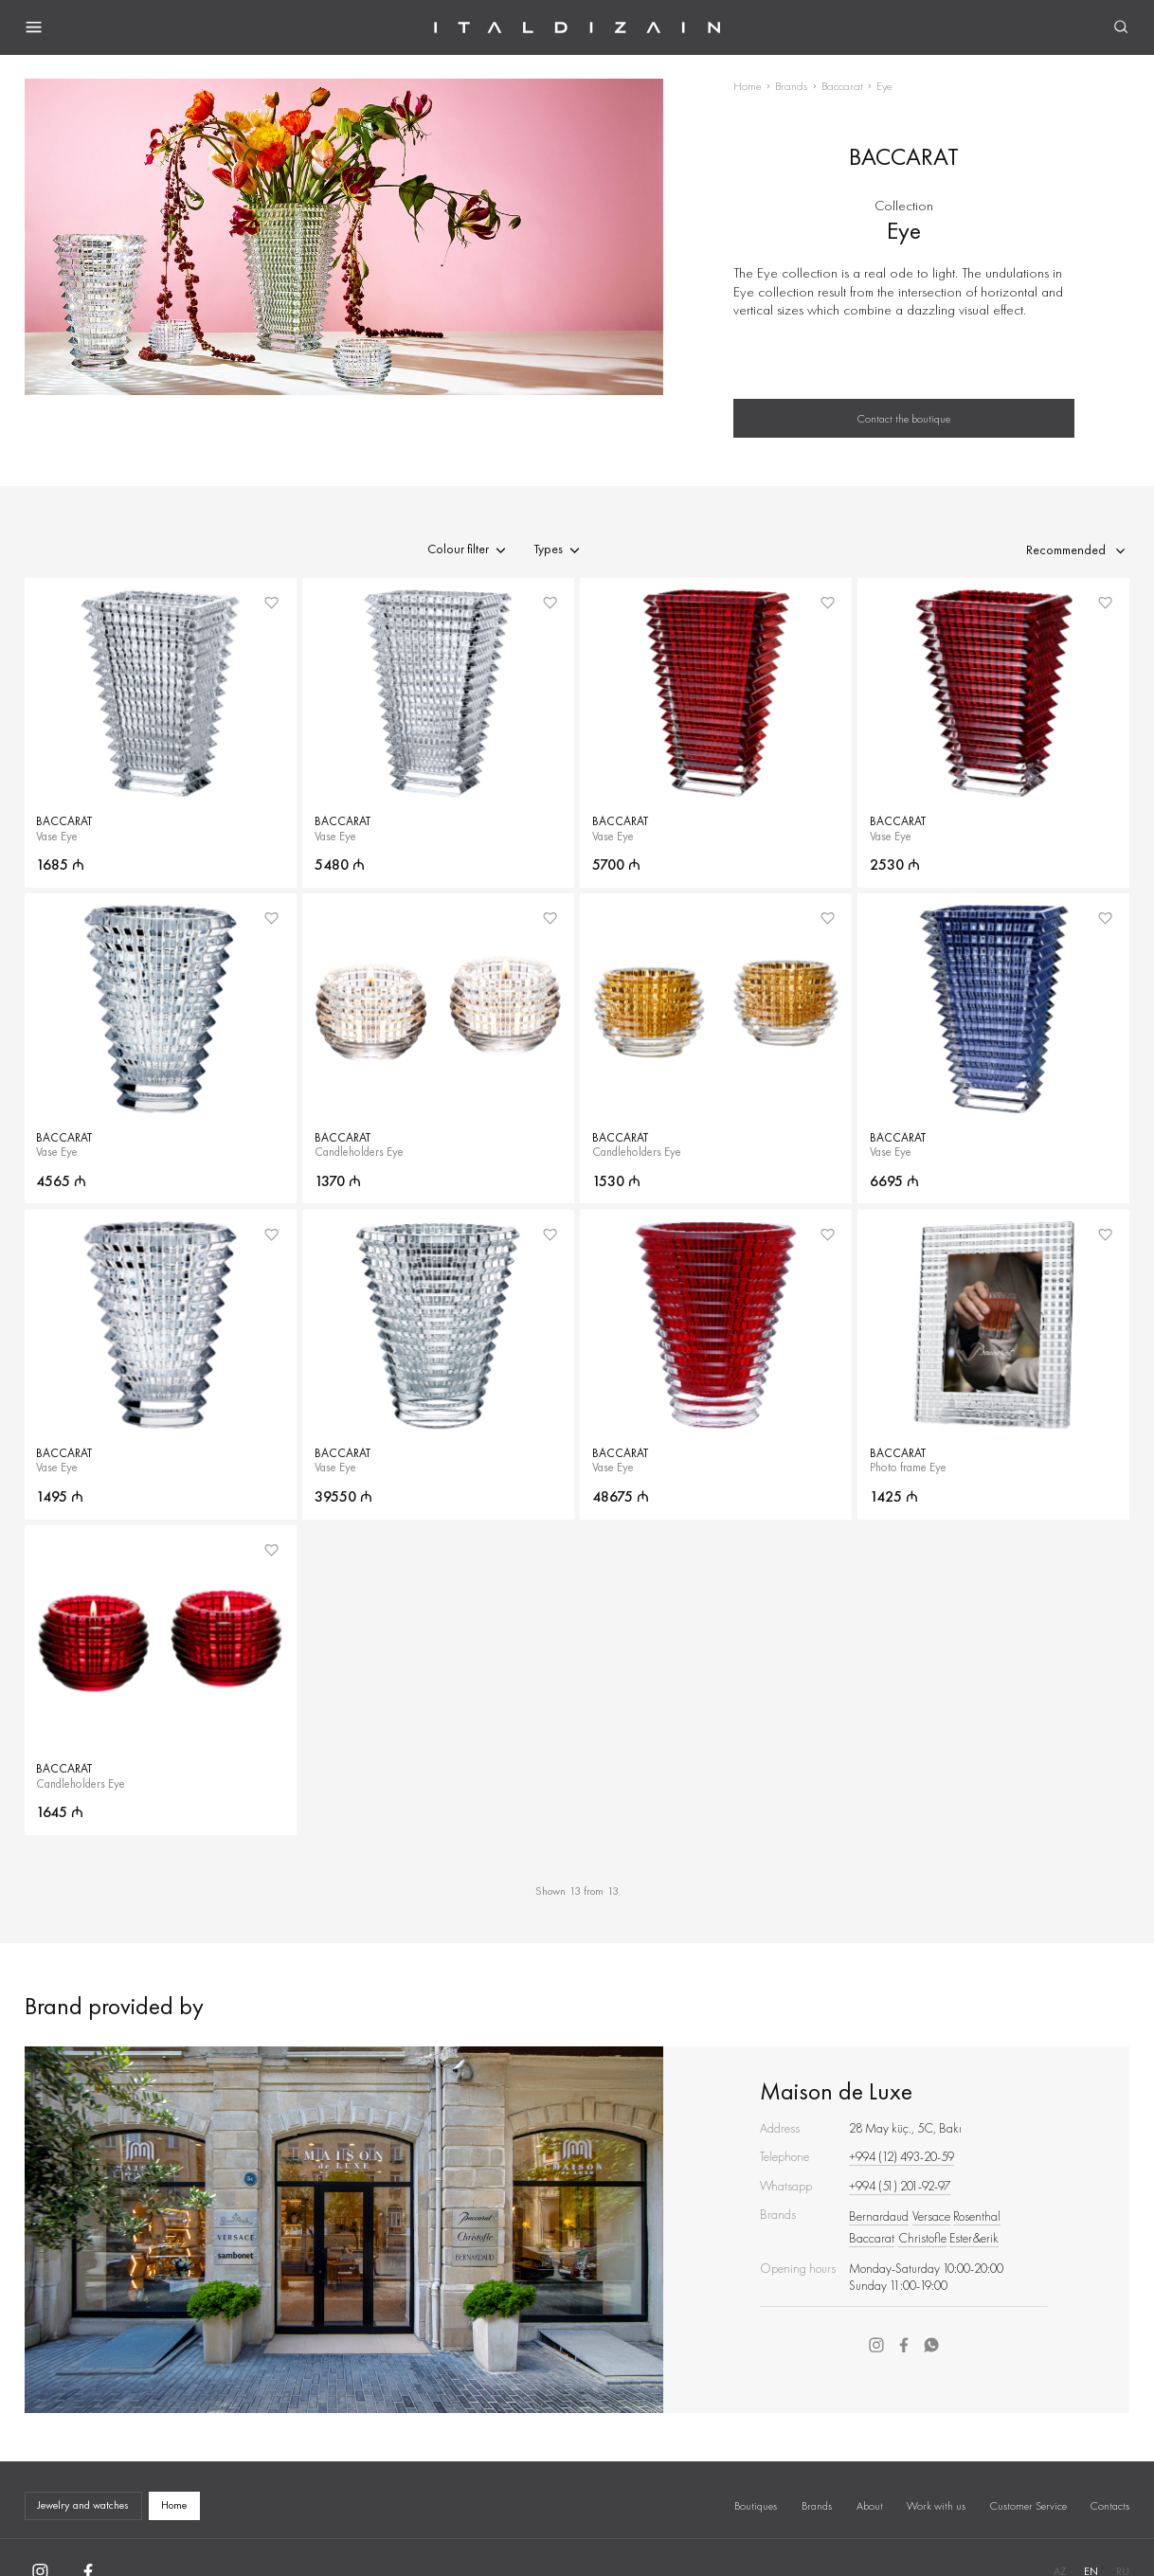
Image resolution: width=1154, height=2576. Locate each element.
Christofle (922, 2238)
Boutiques (755, 2505)
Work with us (936, 2505)
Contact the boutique (903, 418)
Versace (931, 2216)
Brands (791, 86)
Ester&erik (974, 2238)
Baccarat (842, 86)
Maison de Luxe (836, 2091)
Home (747, 86)
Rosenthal (977, 2216)
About (869, 2505)
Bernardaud (879, 2216)
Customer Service (1028, 2505)
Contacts (1110, 2505)
